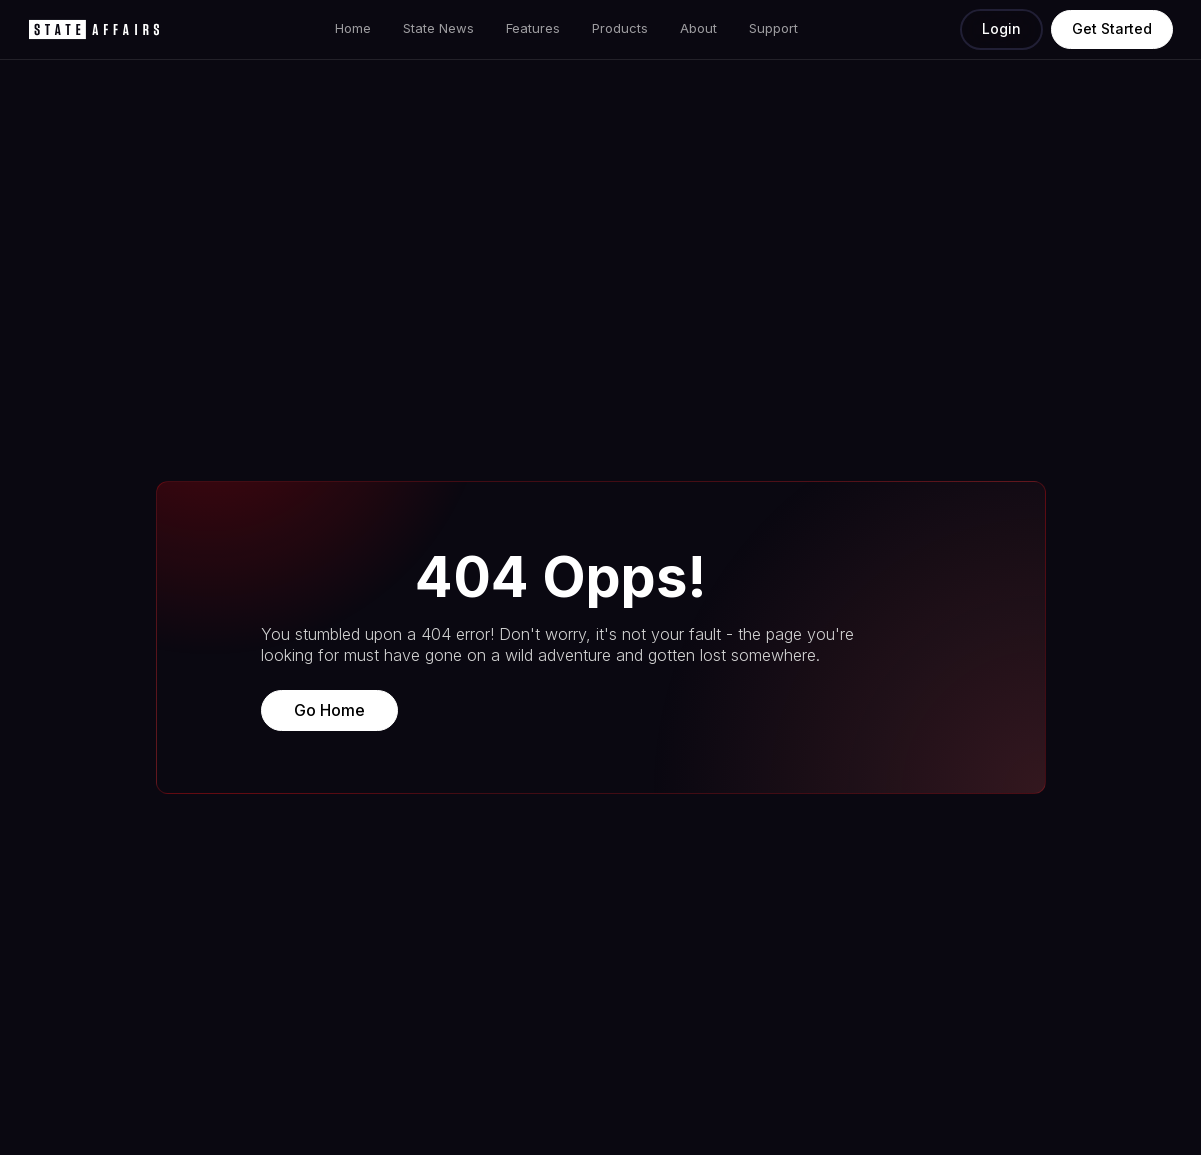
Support (773, 28)
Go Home (329, 710)
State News (438, 28)
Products (620, 28)
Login (1001, 28)
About (698, 28)
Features (533, 28)
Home (353, 28)
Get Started (1112, 28)
